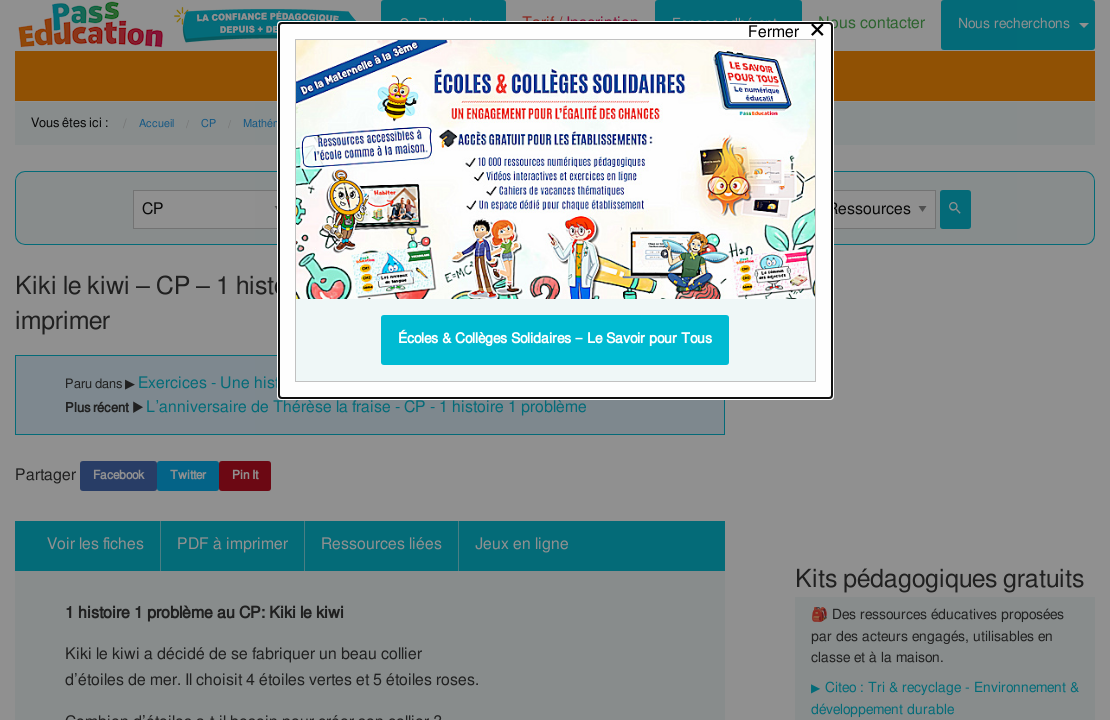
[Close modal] (787, 27)
